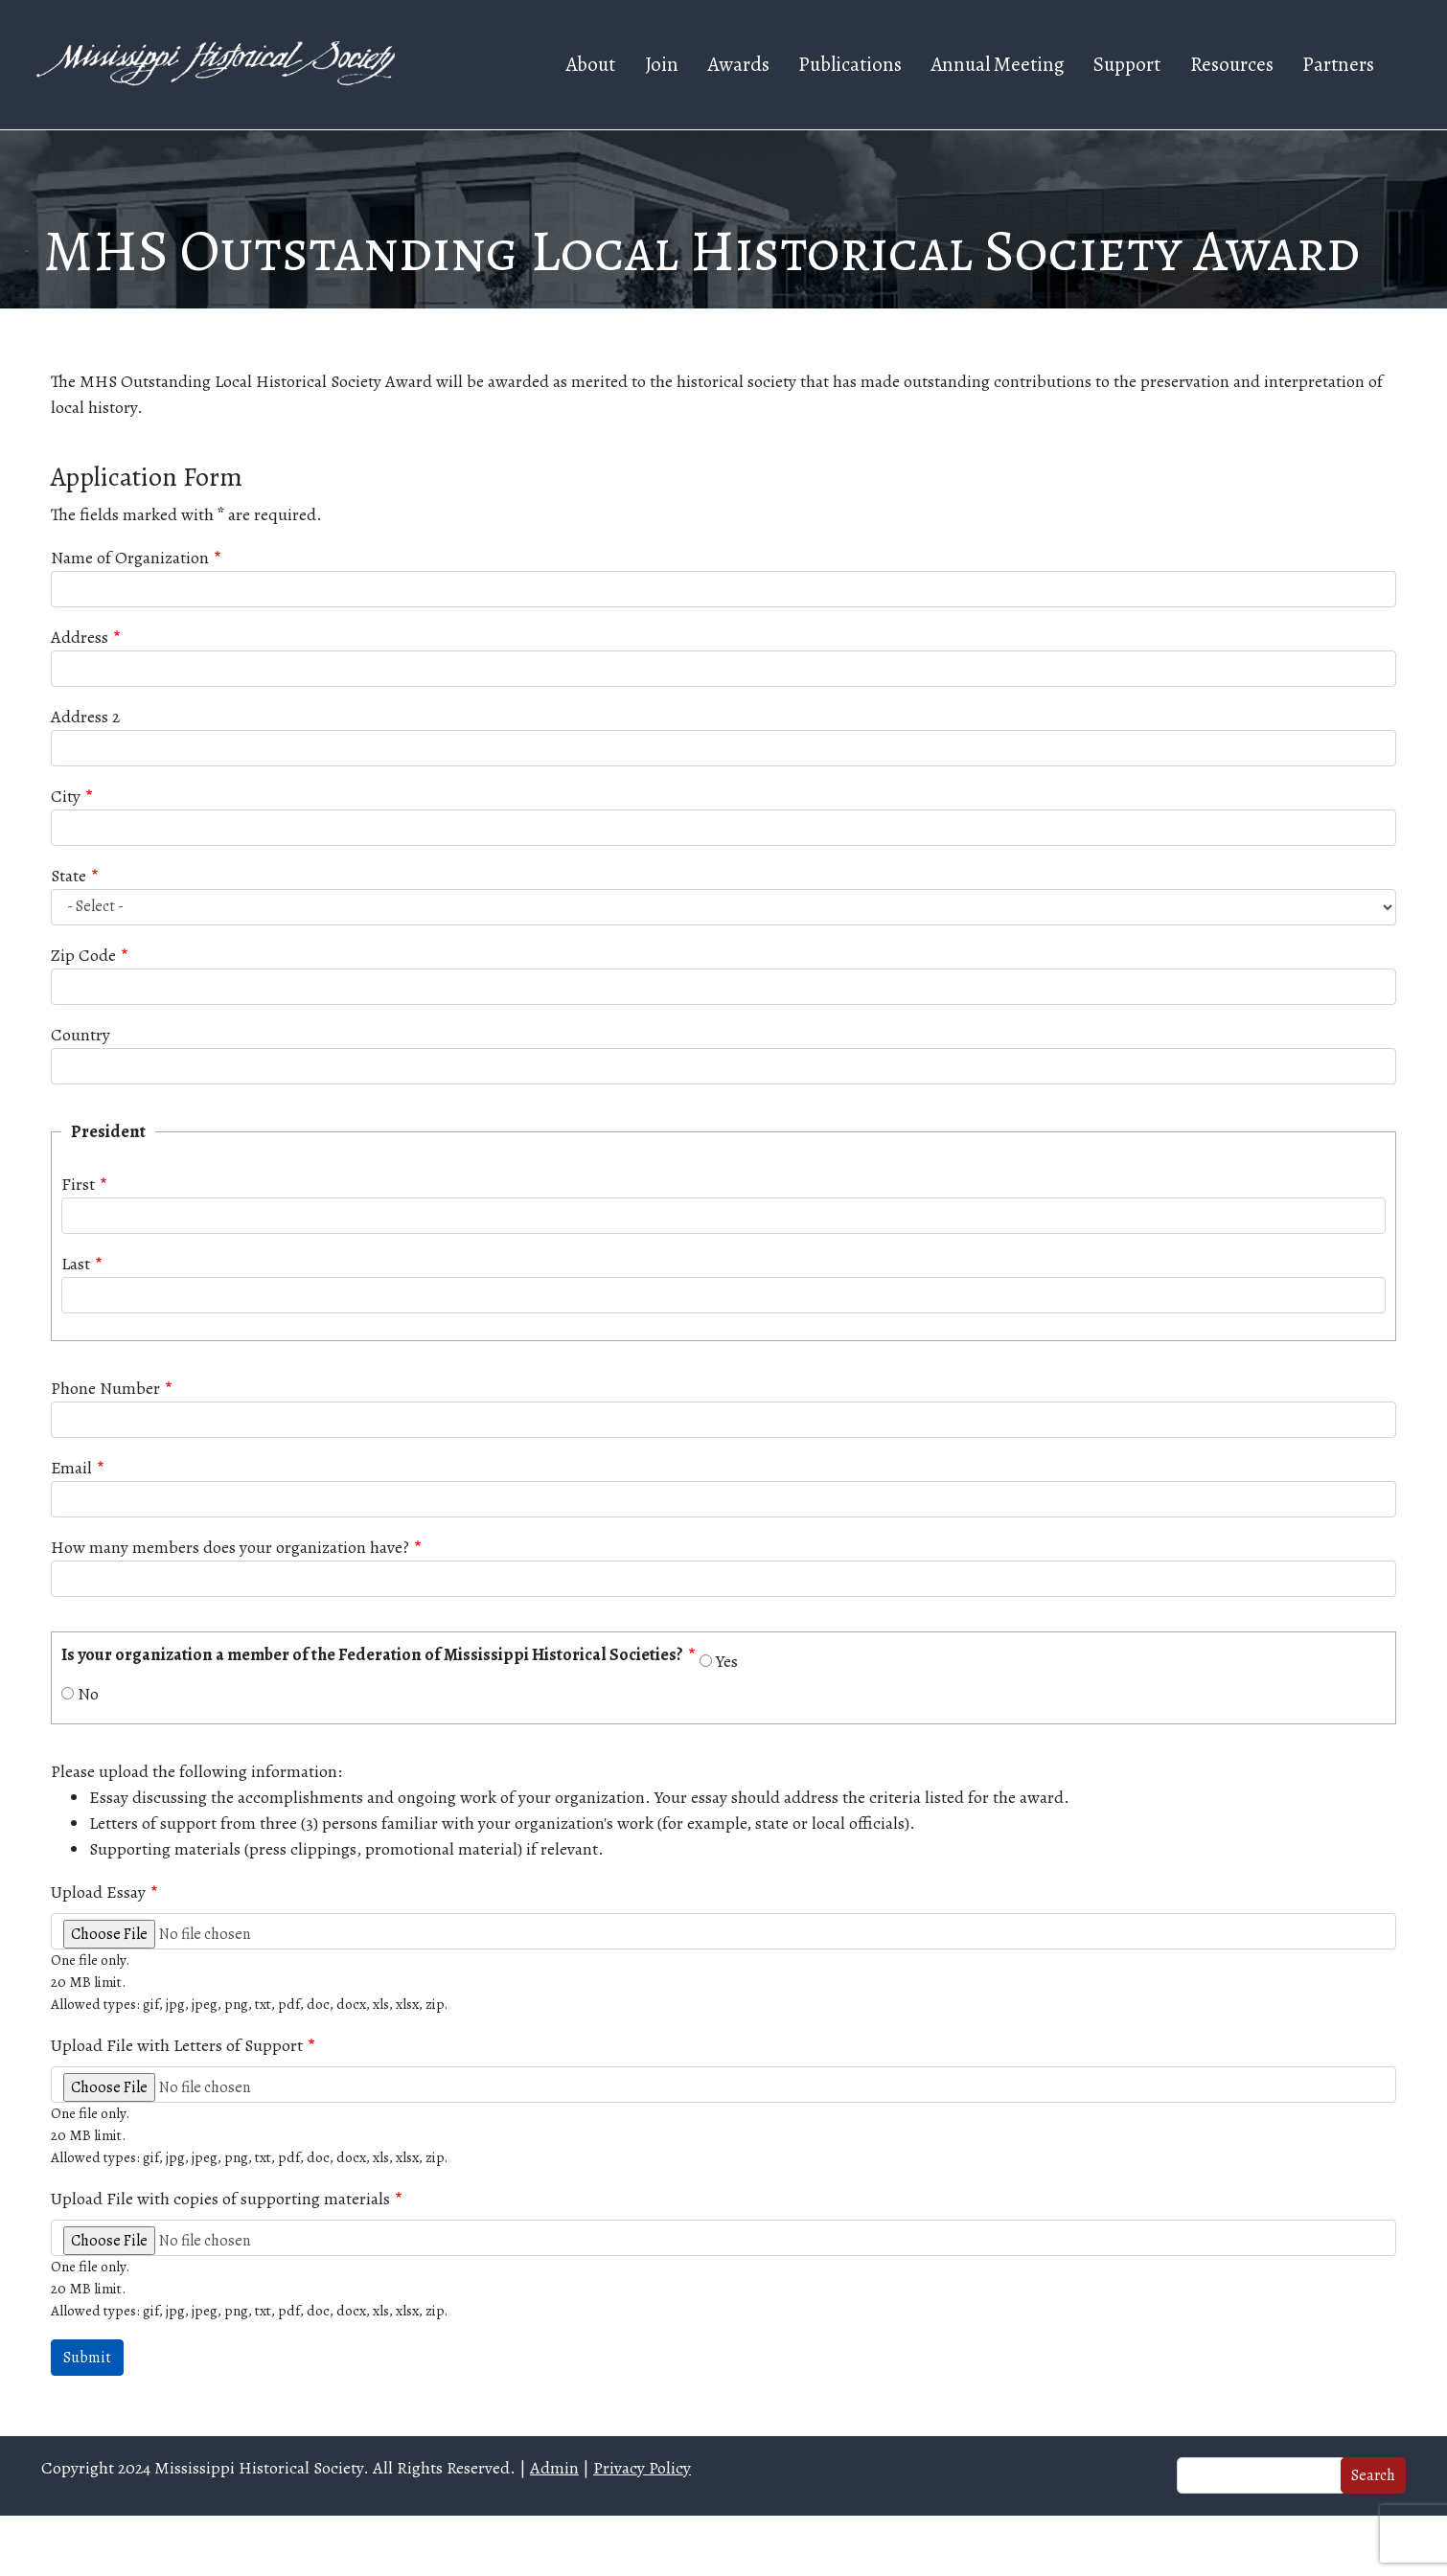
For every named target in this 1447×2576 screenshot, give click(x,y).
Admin (554, 2467)
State (68, 875)
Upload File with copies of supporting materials (220, 2198)
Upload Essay (98, 1892)
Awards (738, 64)
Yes (727, 1661)
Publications (850, 64)
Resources (1232, 64)
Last (75, 1263)
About (590, 64)
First (78, 1184)
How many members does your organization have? (230, 1547)
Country (80, 1034)
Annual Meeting (997, 64)
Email (71, 1467)
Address (79, 637)
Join (661, 64)
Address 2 (85, 716)
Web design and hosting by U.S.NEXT (724, 2546)
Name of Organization (130, 557)
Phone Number (105, 1388)
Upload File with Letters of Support (177, 2045)
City (65, 796)
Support (1126, 64)
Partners (1338, 64)
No (88, 1693)
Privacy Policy (642, 2467)
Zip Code (83, 955)
